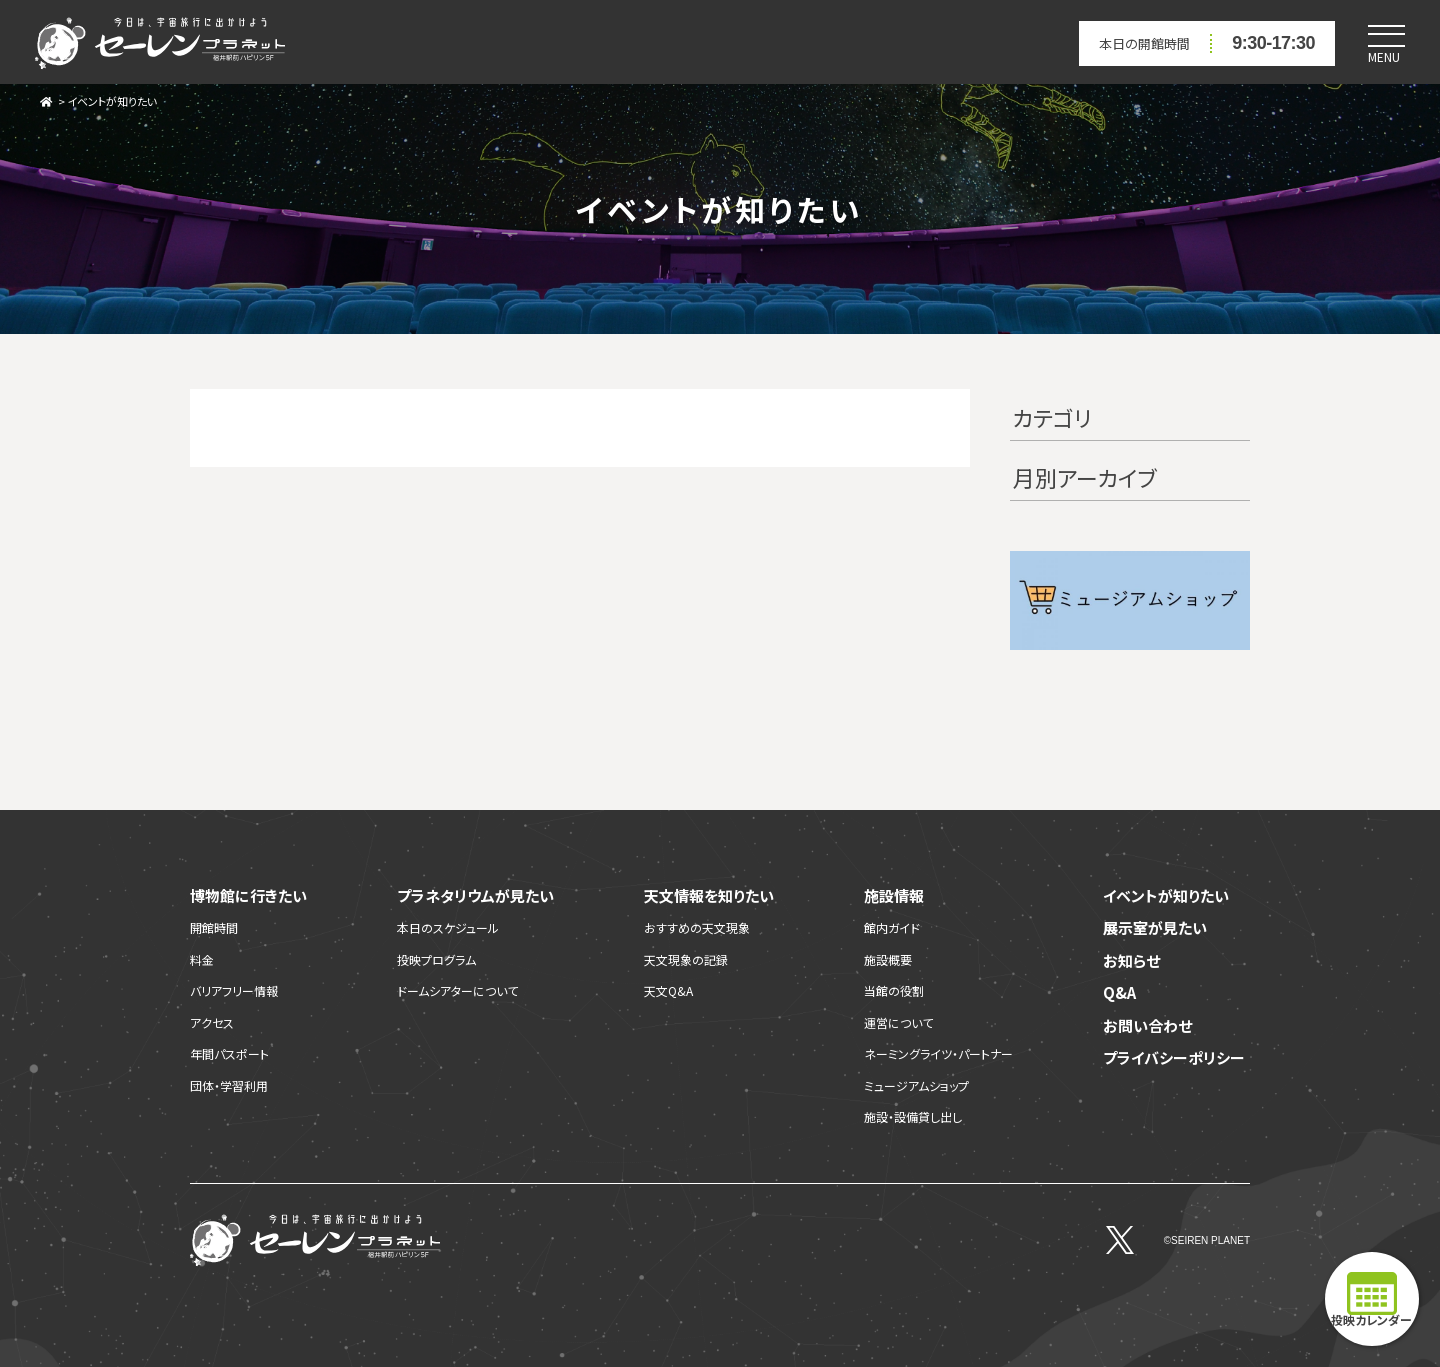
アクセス (212, 1022)
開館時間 (214, 927)
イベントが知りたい (112, 101)
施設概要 (888, 959)
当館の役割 (894, 990)
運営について (898, 1022)
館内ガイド (892, 927)
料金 (202, 959)
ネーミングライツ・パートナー (938, 1053)
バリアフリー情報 (234, 990)
